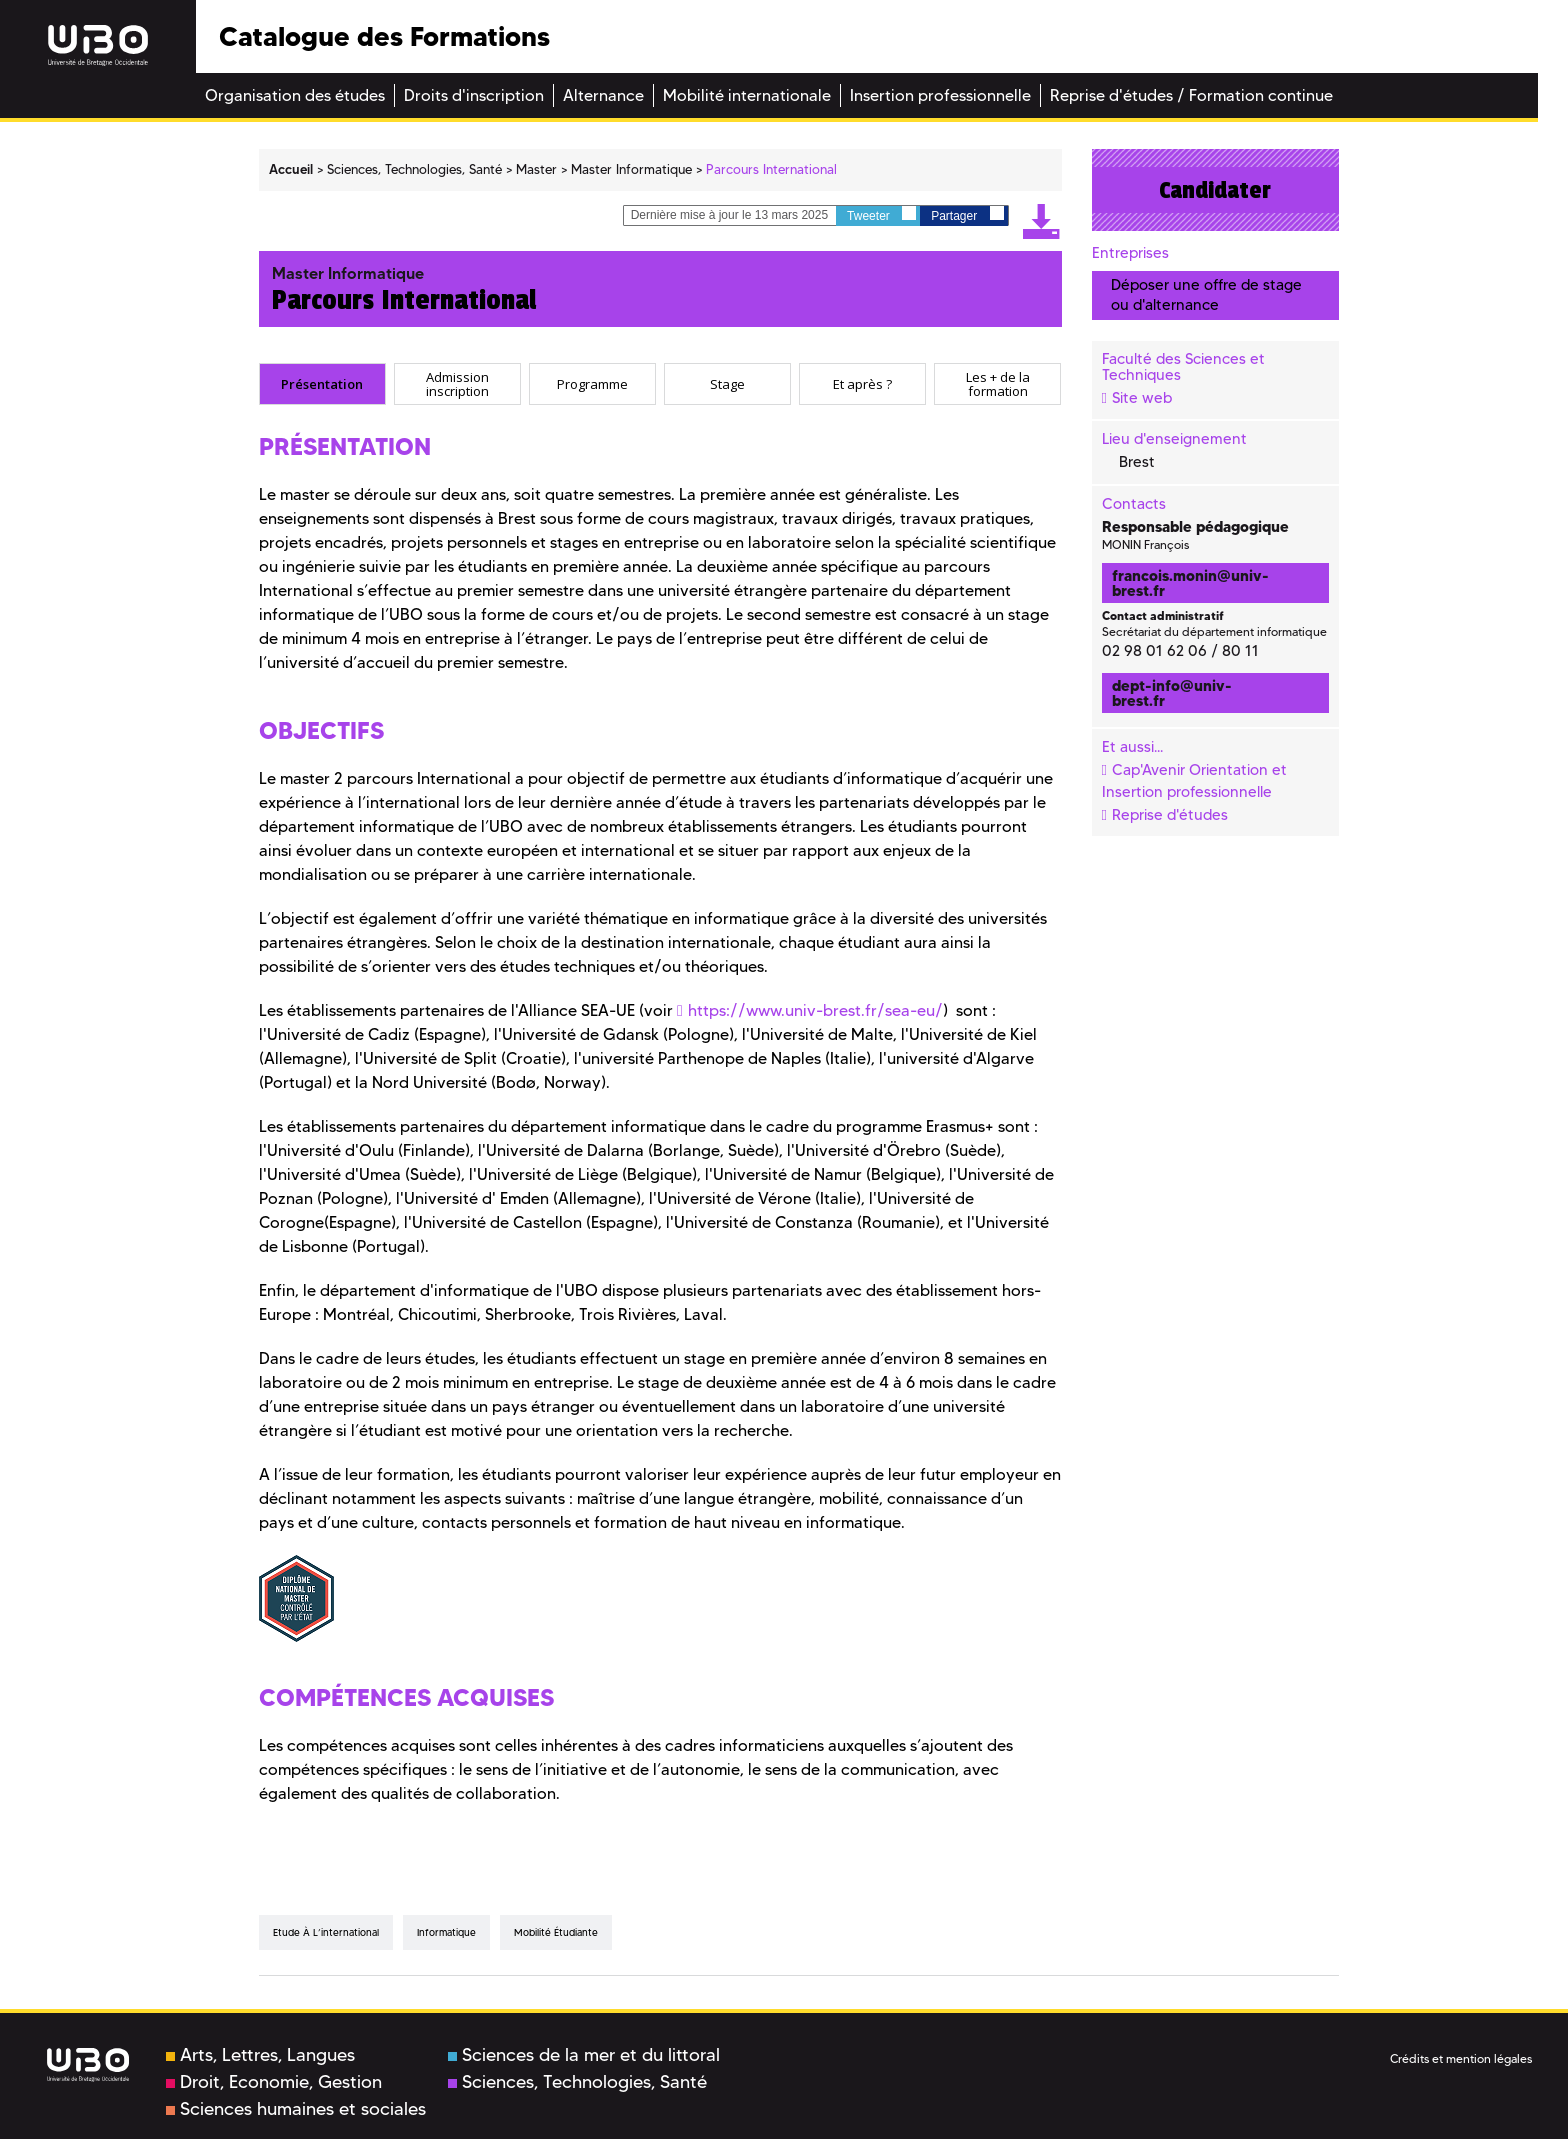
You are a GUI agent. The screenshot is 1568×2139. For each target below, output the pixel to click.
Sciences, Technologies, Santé (577, 2082)
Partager (967, 214)
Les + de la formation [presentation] (998, 383)
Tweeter (881, 214)
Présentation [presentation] (322, 383)
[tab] (322, 384)
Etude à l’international (326, 1932)
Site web (1142, 398)
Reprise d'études (1170, 815)
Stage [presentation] (727, 383)
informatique (446, 1932)
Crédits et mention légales (1461, 2058)
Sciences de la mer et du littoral (584, 2055)
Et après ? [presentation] (862, 383)
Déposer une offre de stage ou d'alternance (1206, 294)
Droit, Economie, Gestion (274, 2082)
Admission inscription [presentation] (457, 383)
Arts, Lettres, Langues (260, 2055)
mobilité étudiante (556, 1932)
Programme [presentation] (592, 383)
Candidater (1215, 190)
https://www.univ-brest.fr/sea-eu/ (815, 1010)
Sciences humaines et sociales (296, 2109)
